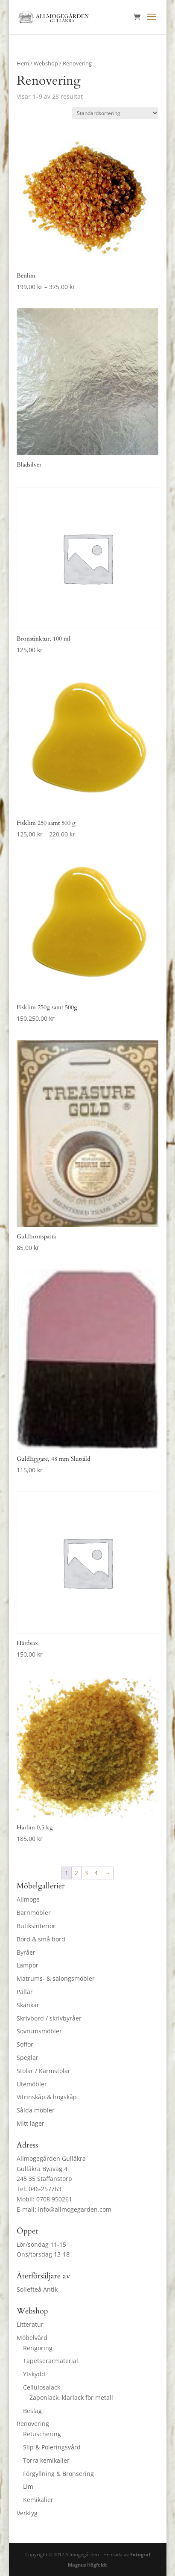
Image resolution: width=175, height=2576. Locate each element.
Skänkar (28, 2005)
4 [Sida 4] (96, 1873)
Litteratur (30, 2324)
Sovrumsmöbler (39, 2031)
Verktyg (27, 2513)
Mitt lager (30, 2123)
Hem (23, 63)
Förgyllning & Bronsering (58, 2474)
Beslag (32, 2411)
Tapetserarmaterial (50, 2361)
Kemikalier (38, 2500)
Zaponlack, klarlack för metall (71, 2397)
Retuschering (42, 2434)
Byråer (26, 1952)
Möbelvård (32, 2338)
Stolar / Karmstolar (43, 2071)
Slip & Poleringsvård (52, 2447)
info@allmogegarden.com (74, 2209)
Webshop (46, 63)
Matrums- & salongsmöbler (56, 1978)
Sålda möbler (36, 2110)
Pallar (25, 1992)
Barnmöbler (34, 1912)
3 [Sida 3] (86, 1873)
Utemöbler (32, 2084)
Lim (28, 2486)
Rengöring (37, 2348)
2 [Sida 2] (76, 1873)
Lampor (27, 1965)
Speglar (27, 2057)
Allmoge (28, 1899)
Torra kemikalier (46, 2460)
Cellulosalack (41, 2387)
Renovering (33, 2423)
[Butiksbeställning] (115, 113)
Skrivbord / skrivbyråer (49, 2018)
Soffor (25, 2044)
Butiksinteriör (36, 1926)
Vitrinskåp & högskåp (47, 2097)
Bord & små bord (41, 1939)
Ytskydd (34, 2374)
